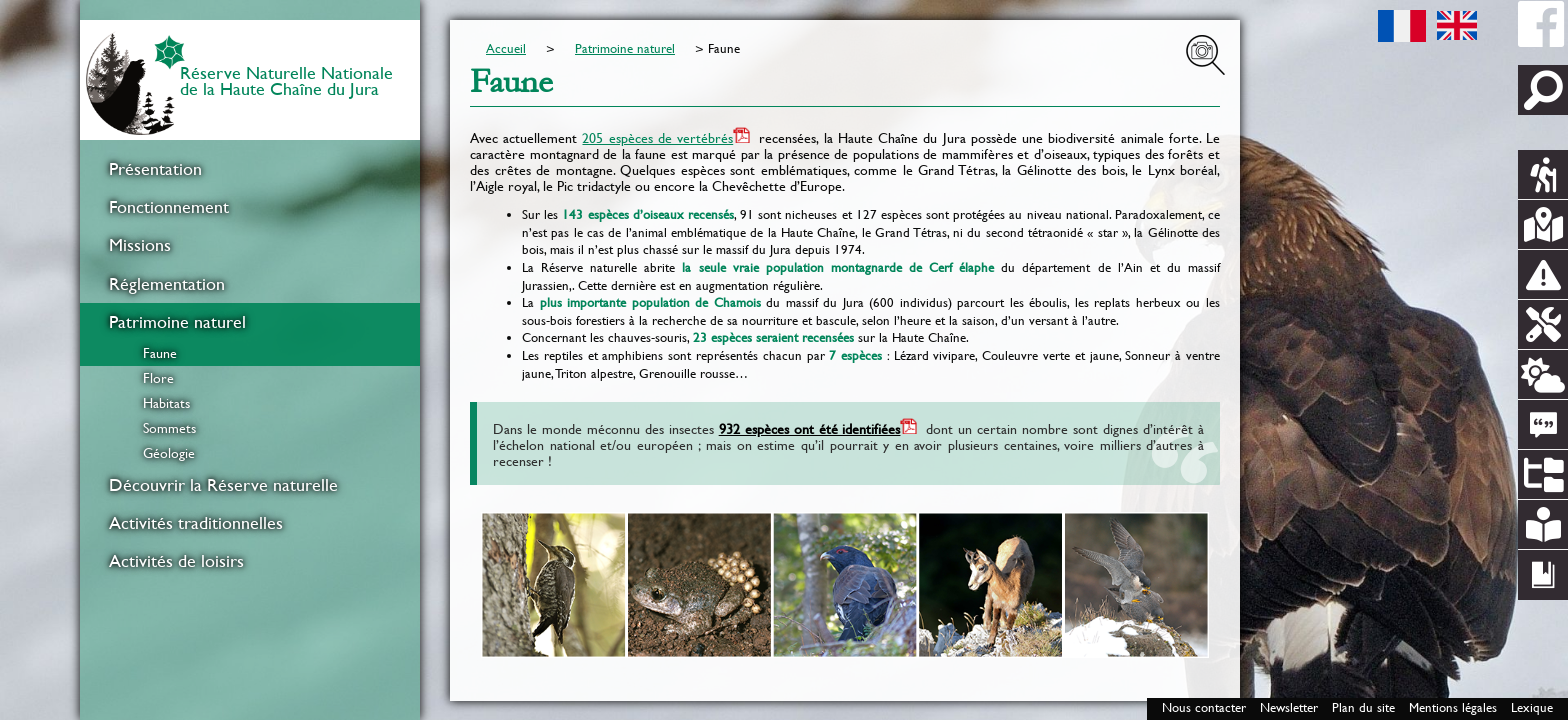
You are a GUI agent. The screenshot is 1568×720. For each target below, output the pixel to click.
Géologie (169, 453)
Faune (160, 353)
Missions (140, 245)
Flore (158, 378)
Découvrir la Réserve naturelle (223, 485)
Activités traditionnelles (196, 523)
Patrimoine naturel (177, 322)
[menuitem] (250, 169)
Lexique (1532, 707)
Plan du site (1363, 707)
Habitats (166, 403)
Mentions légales (1453, 707)
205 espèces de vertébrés (657, 138)
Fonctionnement (169, 207)
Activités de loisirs (176, 561)
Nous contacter (1204, 707)
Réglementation (167, 284)
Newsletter (1289, 707)
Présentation (155, 169)
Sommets (169, 428)
